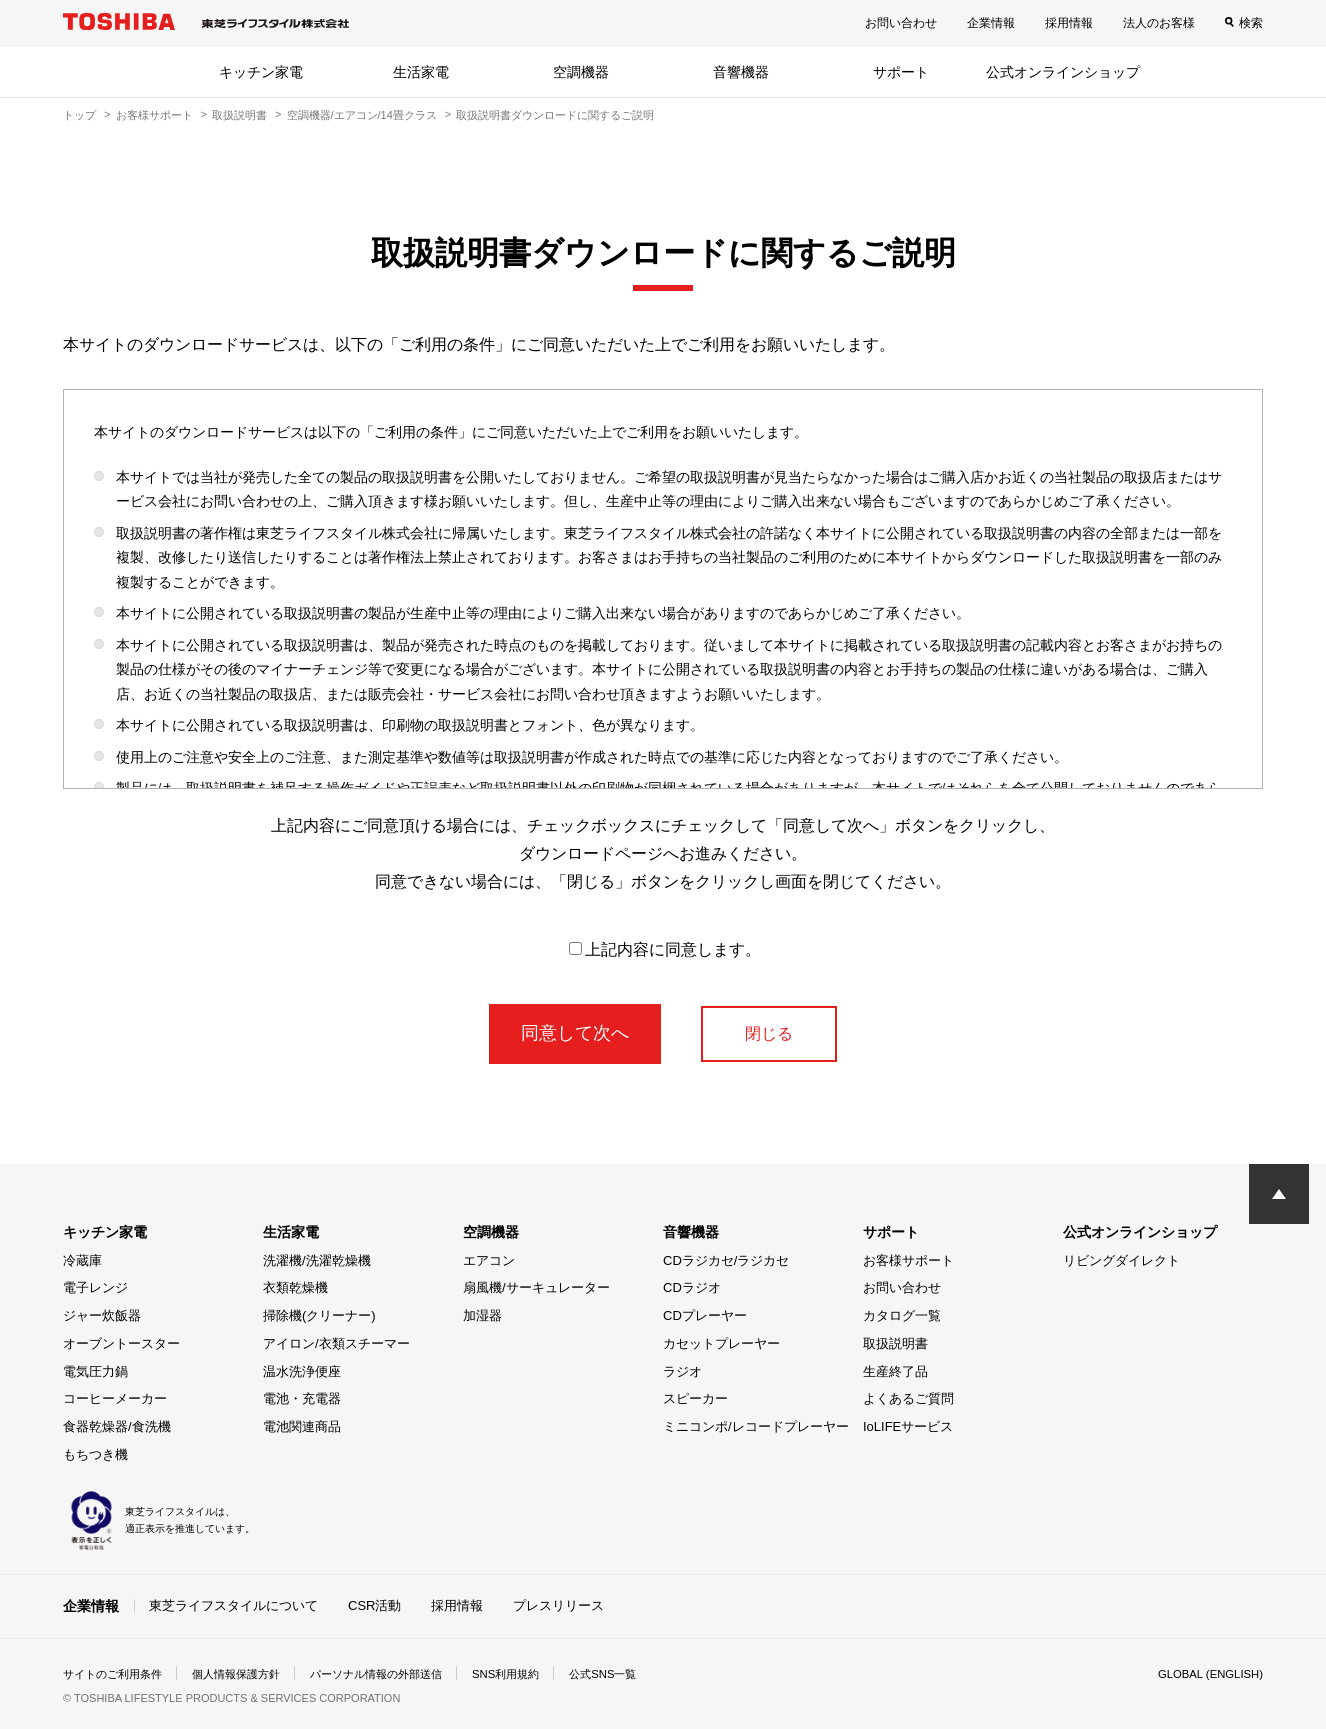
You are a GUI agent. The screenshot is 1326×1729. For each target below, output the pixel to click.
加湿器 (482, 1315)
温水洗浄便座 (302, 1371)
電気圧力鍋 (95, 1371)
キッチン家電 (261, 72)
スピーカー (695, 1398)
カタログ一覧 (902, 1315)
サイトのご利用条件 (117, 1673)
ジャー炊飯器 (102, 1315)
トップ (79, 115)
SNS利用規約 (537, 1673)
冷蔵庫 (82, 1260)
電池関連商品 (302, 1426)
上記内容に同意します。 (665, 949)
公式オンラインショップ (1063, 72)
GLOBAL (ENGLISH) (1207, 1673)
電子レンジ (95, 1287)
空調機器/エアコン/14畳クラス (362, 115)
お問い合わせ (901, 23)
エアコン (489, 1260)
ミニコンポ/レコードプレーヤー (756, 1426)
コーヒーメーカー (115, 1398)
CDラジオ (692, 1287)
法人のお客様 (1159, 23)
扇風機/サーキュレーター (536, 1287)
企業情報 (991, 23)
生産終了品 (895, 1371)
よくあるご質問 (908, 1398)
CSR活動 (374, 1605)
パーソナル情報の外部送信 (399, 1673)
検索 (1251, 23)
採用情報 (1069, 23)
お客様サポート (154, 115)
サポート (901, 72)
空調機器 (581, 72)
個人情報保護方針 (249, 1673)
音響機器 (741, 72)
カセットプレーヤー (721, 1343)
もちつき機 (95, 1454)
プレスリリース (558, 1605)
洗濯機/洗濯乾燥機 (317, 1260)
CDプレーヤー (705, 1315)
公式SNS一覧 (640, 1673)
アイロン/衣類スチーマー (336, 1343)
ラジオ (682, 1371)
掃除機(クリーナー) (319, 1315)
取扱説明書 (239, 115)
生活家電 (421, 72)
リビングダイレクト (1121, 1260)
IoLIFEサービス (908, 1426)
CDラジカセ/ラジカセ (726, 1260)
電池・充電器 (302, 1398)
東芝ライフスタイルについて (233, 1605)
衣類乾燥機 (295, 1287)
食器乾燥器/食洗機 (117, 1426)
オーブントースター (121, 1343)
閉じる (769, 1033)
